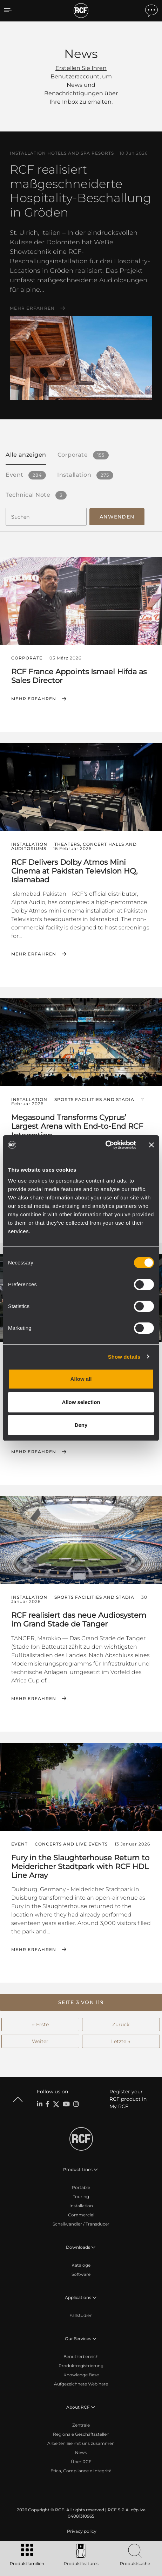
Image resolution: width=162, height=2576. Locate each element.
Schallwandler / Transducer (81, 2224)
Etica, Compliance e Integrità (81, 2470)
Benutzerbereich (81, 2356)
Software (81, 2274)
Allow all (81, 1379)
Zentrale (81, 2425)
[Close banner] (151, 1144)
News (81, 2452)
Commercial (81, 2214)
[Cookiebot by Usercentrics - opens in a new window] (105, 1144)
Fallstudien (81, 2315)
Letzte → (120, 2041)
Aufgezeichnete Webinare (81, 2384)
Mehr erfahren (32, 308)
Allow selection (81, 1402)
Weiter (40, 2041)
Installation (81, 2205)
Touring (81, 2196)
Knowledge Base (81, 2374)
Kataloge (81, 2265)
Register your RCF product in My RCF (128, 2099)
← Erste (40, 2024)
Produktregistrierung (81, 2365)
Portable (81, 2187)
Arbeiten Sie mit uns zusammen (81, 2443)
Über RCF (81, 2461)
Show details (124, 1357)
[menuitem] (81, 2531)
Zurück (120, 2024)
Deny (81, 1425)
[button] (81, 2002)
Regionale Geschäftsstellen (81, 2434)
